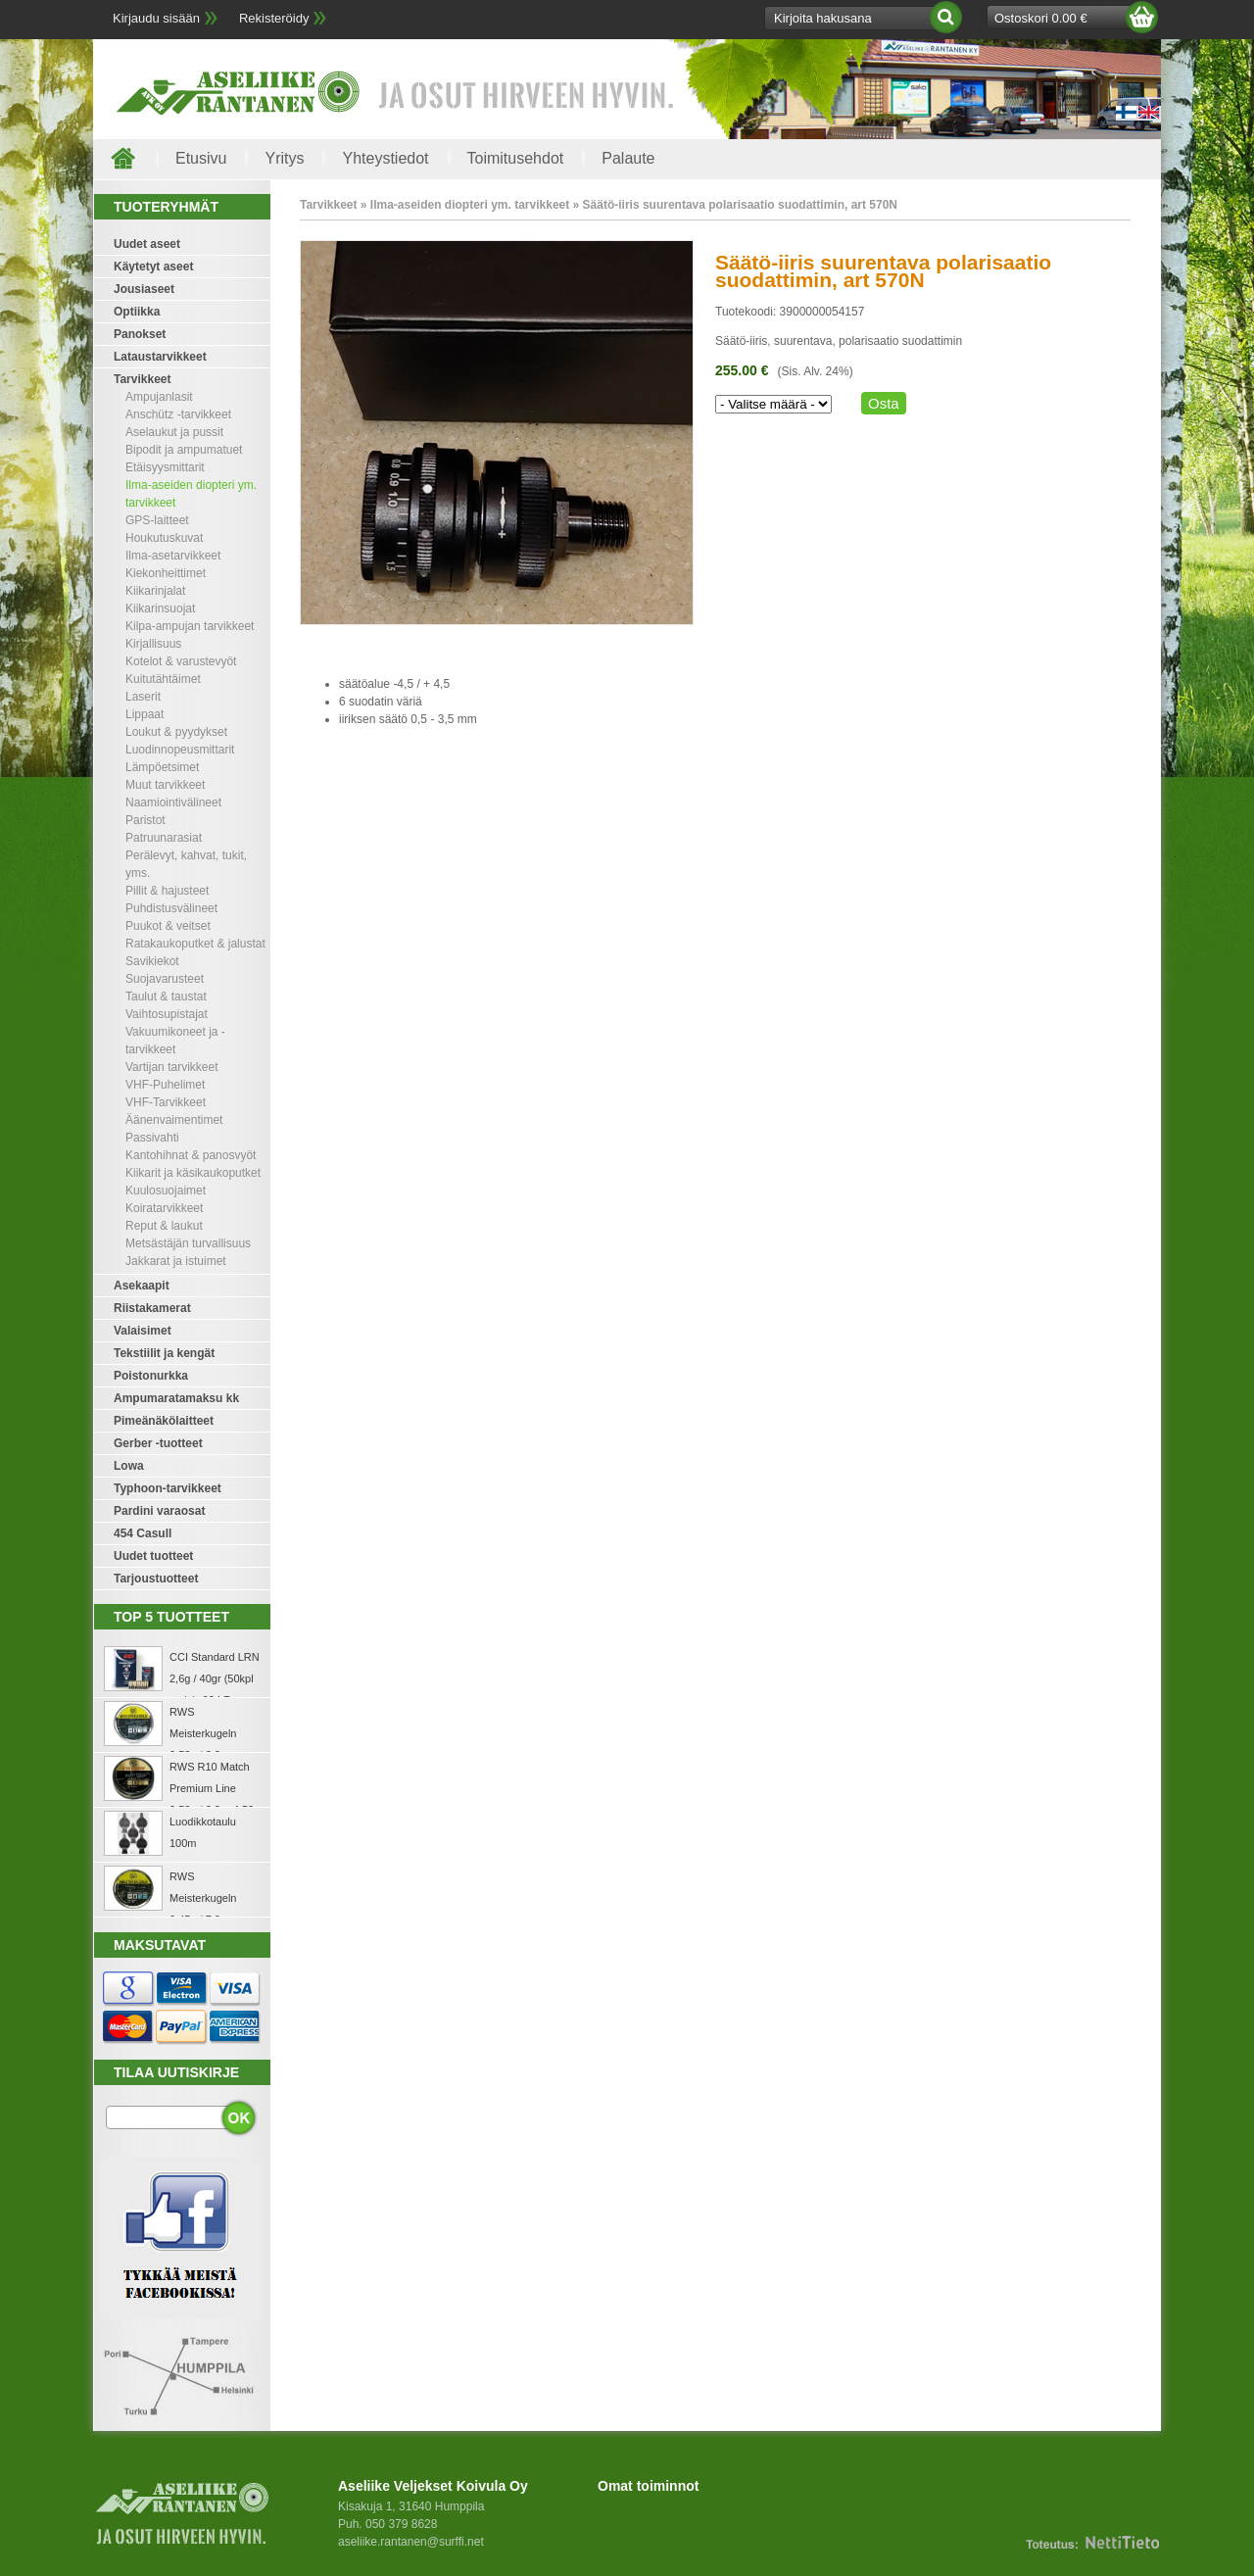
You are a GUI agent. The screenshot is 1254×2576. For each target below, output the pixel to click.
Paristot (145, 820)
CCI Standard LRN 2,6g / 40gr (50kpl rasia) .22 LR (214, 1678)
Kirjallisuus (153, 644)
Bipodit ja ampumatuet (183, 450)
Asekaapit (141, 1285)
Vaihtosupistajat (166, 1014)
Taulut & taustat (166, 996)
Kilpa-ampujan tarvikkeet (189, 626)
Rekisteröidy (274, 18)
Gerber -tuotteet (158, 1443)
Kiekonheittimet (165, 573)
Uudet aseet (147, 244)
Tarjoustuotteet (156, 1578)
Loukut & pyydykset (176, 732)
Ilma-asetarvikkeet (172, 555)
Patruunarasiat (163, 838)
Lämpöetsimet (162, 767)
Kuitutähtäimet (163, 679)
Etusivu (200, 158)
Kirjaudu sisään (156, 18)
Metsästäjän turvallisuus (188, 1243)
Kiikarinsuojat (160, 608)
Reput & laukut (164, 1226)
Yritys (284, 158)
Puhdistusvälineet (171, 908)
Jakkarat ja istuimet (175, 1261)
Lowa (129, 1466)
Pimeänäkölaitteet (164, 1421)
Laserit (143, 697)
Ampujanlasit (159, 397)
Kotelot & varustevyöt (180, 661)
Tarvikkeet (142, 379)
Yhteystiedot (385, 158)
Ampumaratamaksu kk (176, 1398)
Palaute (628, 158)
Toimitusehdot (515, 158)
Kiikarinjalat (155, 591)
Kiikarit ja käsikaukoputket (193, 1173)
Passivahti (152, 1137)
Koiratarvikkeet (164, 1208)
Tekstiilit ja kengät (164, 1353)
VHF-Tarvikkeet (165, 1102)
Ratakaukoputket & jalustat (195, 943)
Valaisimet (142, 1330)
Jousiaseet (144, 289)
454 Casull (142, 1533)
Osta (883, 403)
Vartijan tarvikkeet (171, 1067)
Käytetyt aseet (153, 266)
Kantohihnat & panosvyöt (190, 1155)
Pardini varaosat (159, 1511)
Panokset (140, 334)
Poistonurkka (151, 1376)
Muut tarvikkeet (165, 785)
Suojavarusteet (164, 979)
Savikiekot (152, 961)
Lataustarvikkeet (160, 357)
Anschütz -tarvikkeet (178, 414)
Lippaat (144, 714)
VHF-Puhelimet (165, 1085)
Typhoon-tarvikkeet (167, 1488)
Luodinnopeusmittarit (179, 749)
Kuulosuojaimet (165, 1190)
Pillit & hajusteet (167, 891)
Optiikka (137, 311)
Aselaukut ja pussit (174, 432)
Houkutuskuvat (164, 538)
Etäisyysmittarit (165, 467)
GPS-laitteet (157, 520)
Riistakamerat (152, 1308)
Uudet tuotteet (153, 1556)
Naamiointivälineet (173, 802)
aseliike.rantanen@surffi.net (411, 2542)
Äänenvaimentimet (173, 1120)
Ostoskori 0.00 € (1040, 18)
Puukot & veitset (168, 926)
